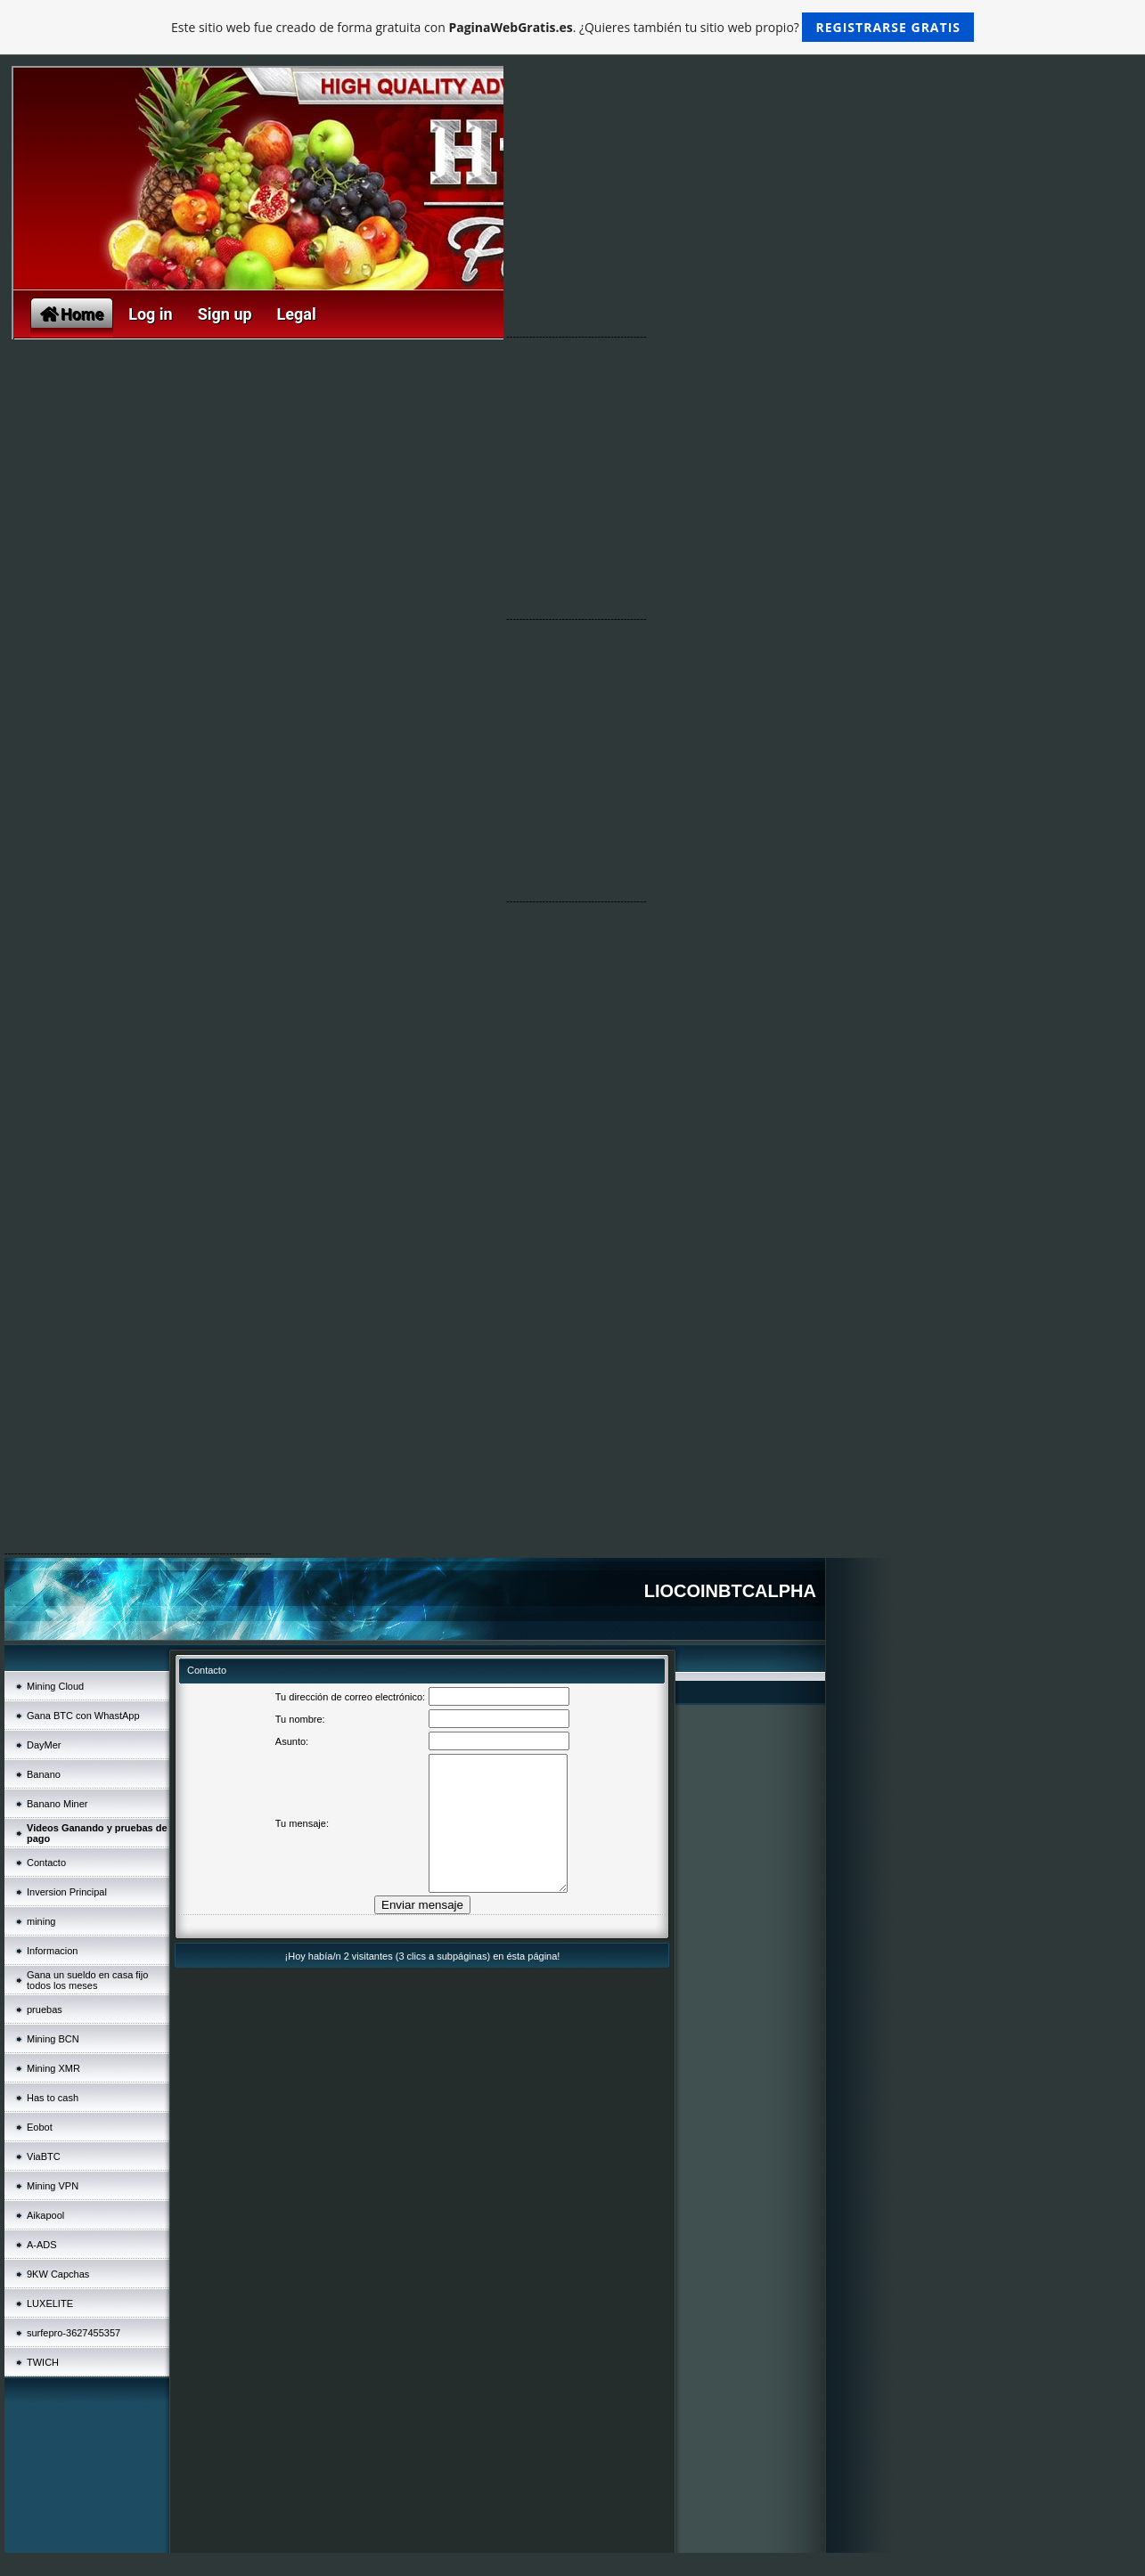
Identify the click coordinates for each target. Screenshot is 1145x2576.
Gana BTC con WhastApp (83, 1715)
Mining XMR (53, 2068)
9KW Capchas (58, 2274)
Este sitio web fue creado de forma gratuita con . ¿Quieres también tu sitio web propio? (572, 27)
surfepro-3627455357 (73, 2332)
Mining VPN (52, 2186)
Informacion (52, 1950)
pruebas (44, 2009)
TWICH (43, 2362)
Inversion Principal (67, 1892)
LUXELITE (50, 2303)
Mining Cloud (55, 1686)
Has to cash (52, 2097)
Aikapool (45, 2215)
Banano (44, 1774)
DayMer (44, 1745)
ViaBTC (44, 2156)
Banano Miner (57, 1803)
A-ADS (42, 2244)
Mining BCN (53, 2039)
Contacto (46, 1862)
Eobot (40, 2127)
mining (41, 1921)
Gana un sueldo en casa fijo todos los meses (87, 1980)
